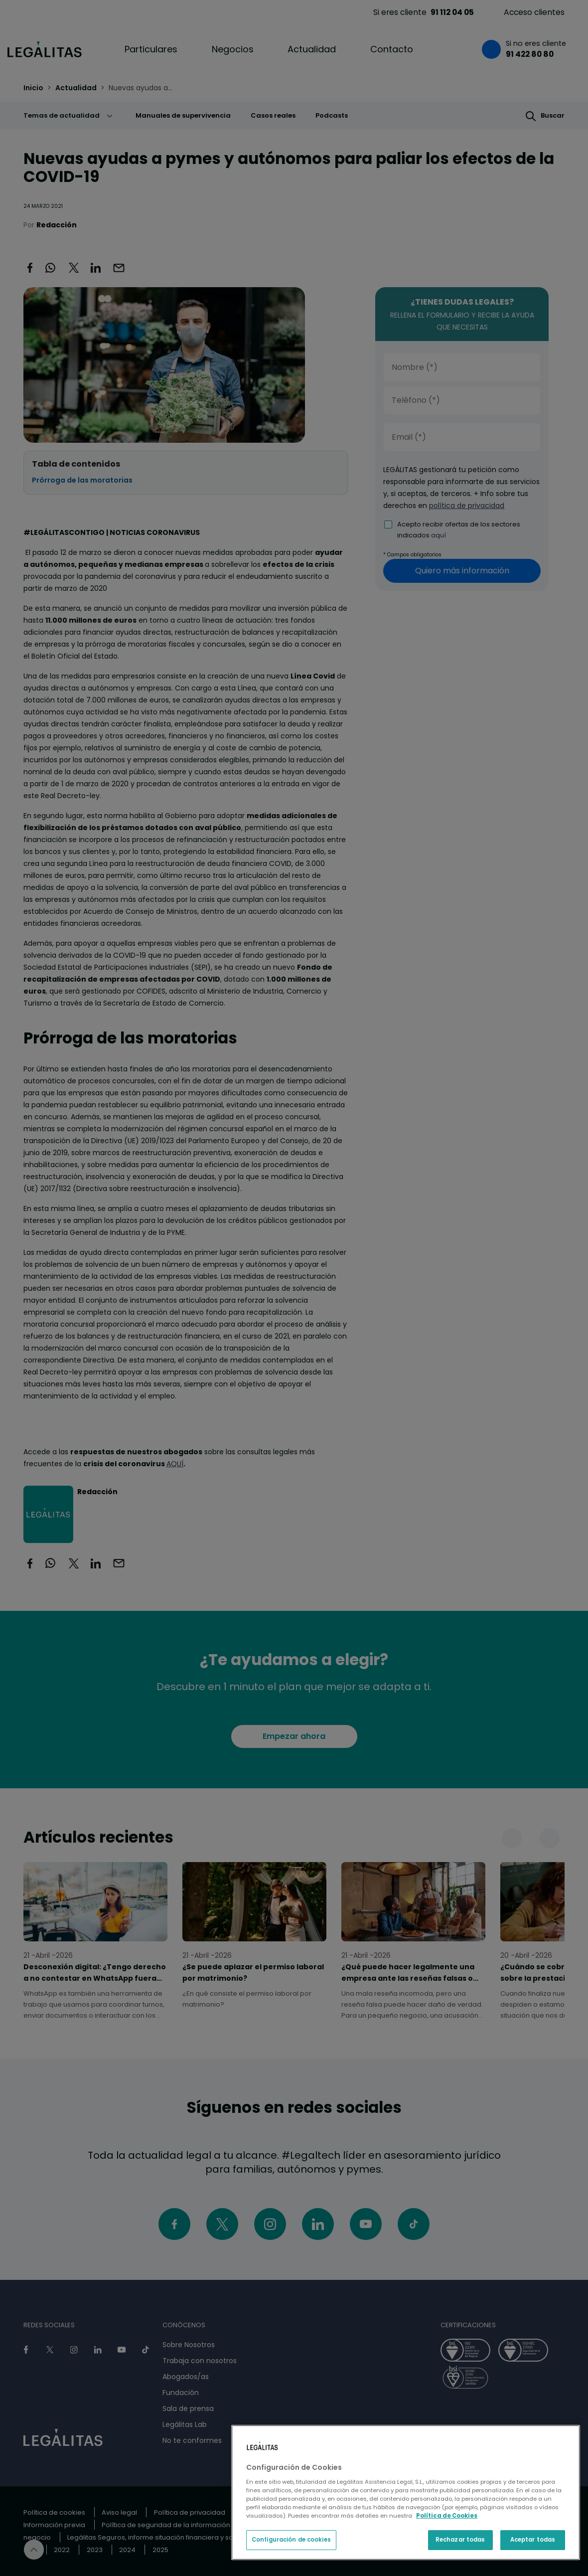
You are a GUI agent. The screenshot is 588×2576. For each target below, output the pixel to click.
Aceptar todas (532, 2540)
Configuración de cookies (291, 2540)
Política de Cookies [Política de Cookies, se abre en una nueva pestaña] (446, 2516)
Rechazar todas (460, 2540)
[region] (405, 2492)
